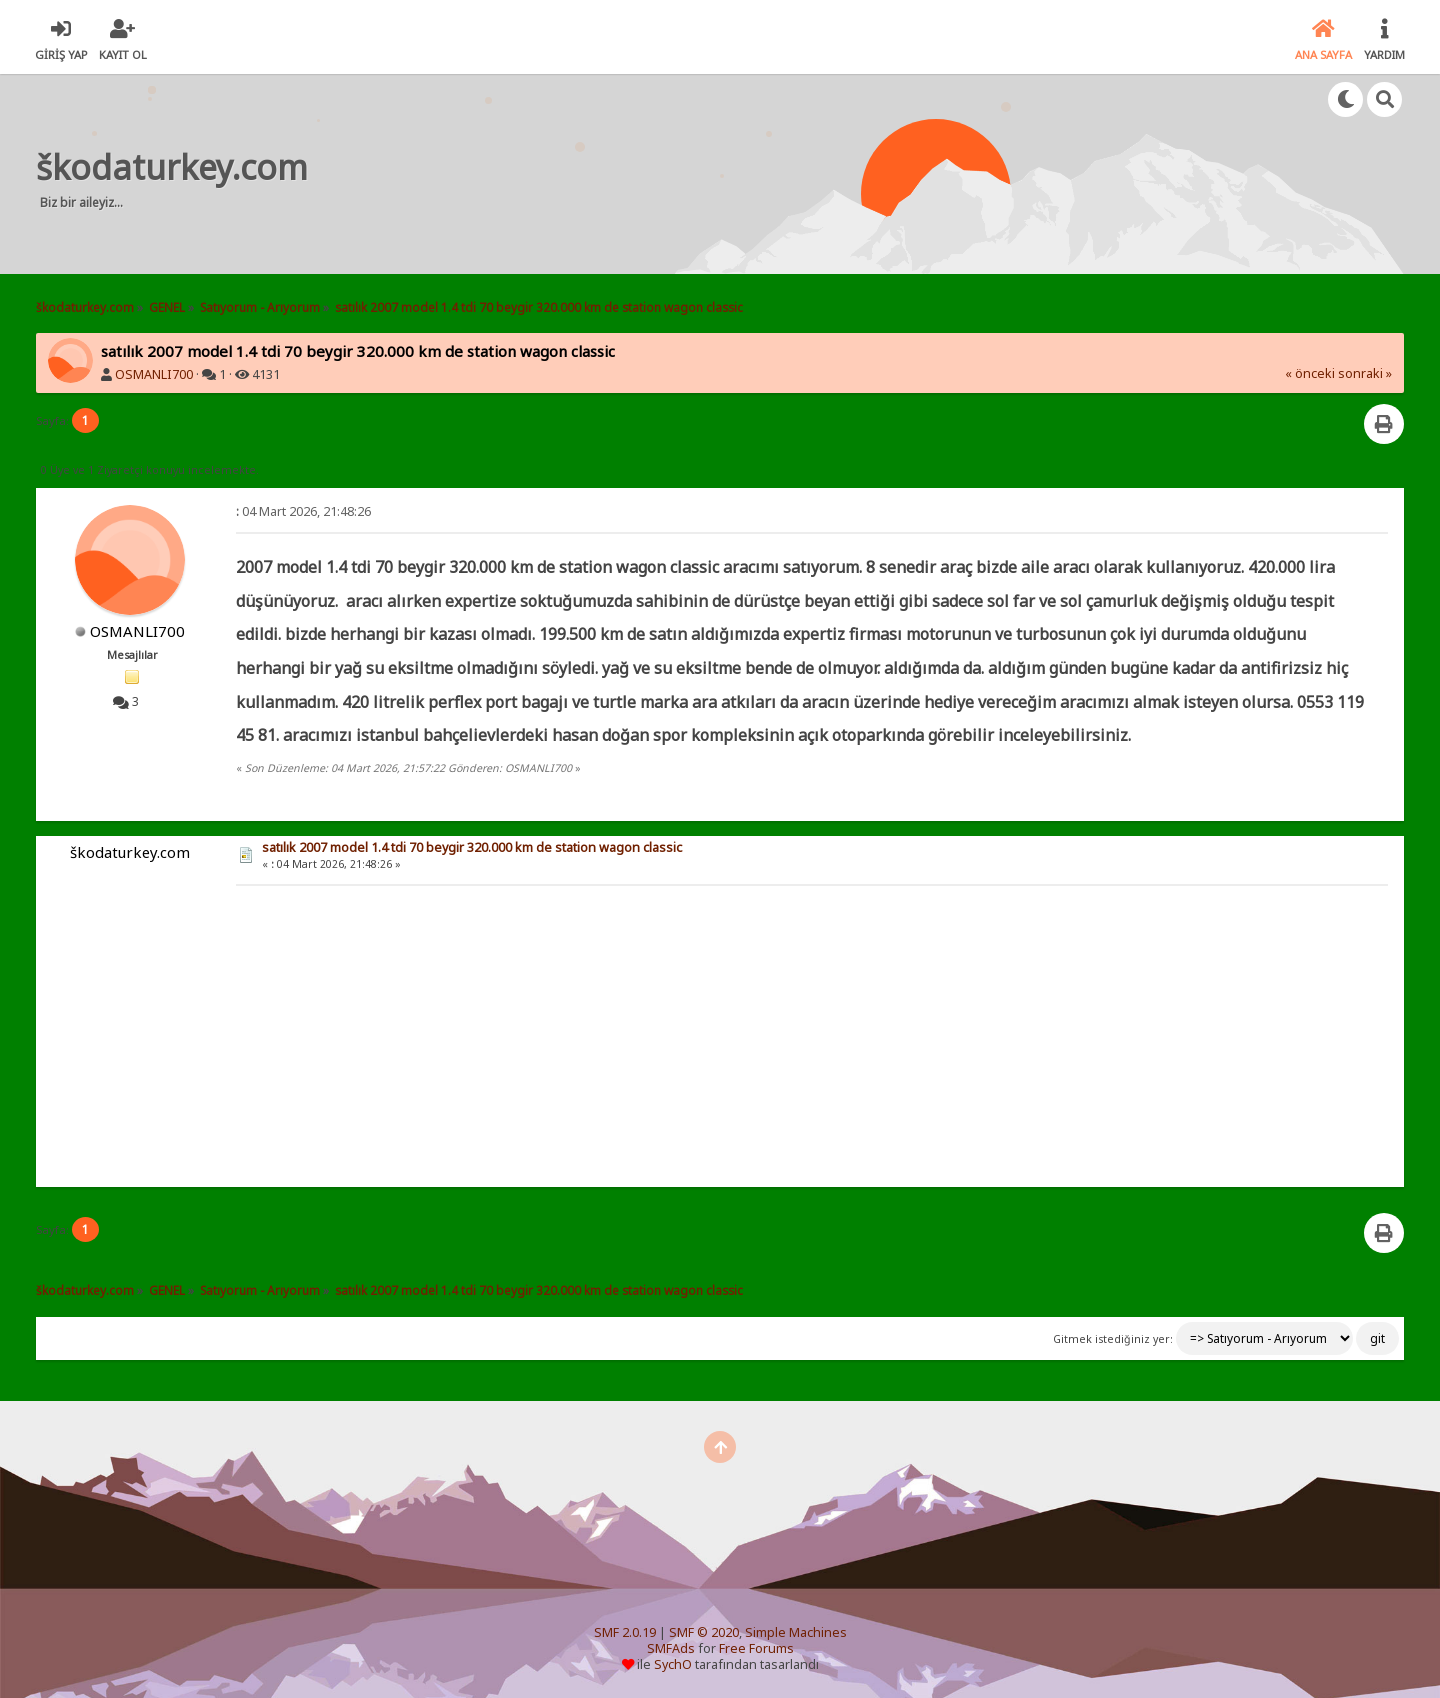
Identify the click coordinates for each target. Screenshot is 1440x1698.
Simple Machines (796, 1632)
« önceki (1310, 373)
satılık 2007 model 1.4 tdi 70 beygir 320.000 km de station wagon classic (472, 847)
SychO (673, 1664)
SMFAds (671, 1648)
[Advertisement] (701, 174)
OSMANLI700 (154, 374)
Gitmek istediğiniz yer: (1113, 1339)
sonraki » (1365, 373)
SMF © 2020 (704, 1632)
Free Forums (756, 1648)
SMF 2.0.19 (625, 1632)
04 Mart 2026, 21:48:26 (303, 511)
